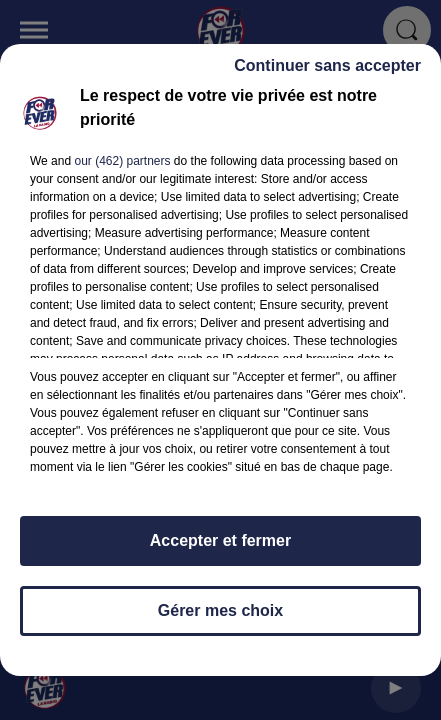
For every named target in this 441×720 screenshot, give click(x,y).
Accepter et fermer (220, 549)
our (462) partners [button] (122, 170)
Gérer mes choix (220, 619)
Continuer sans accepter (327, 74)
